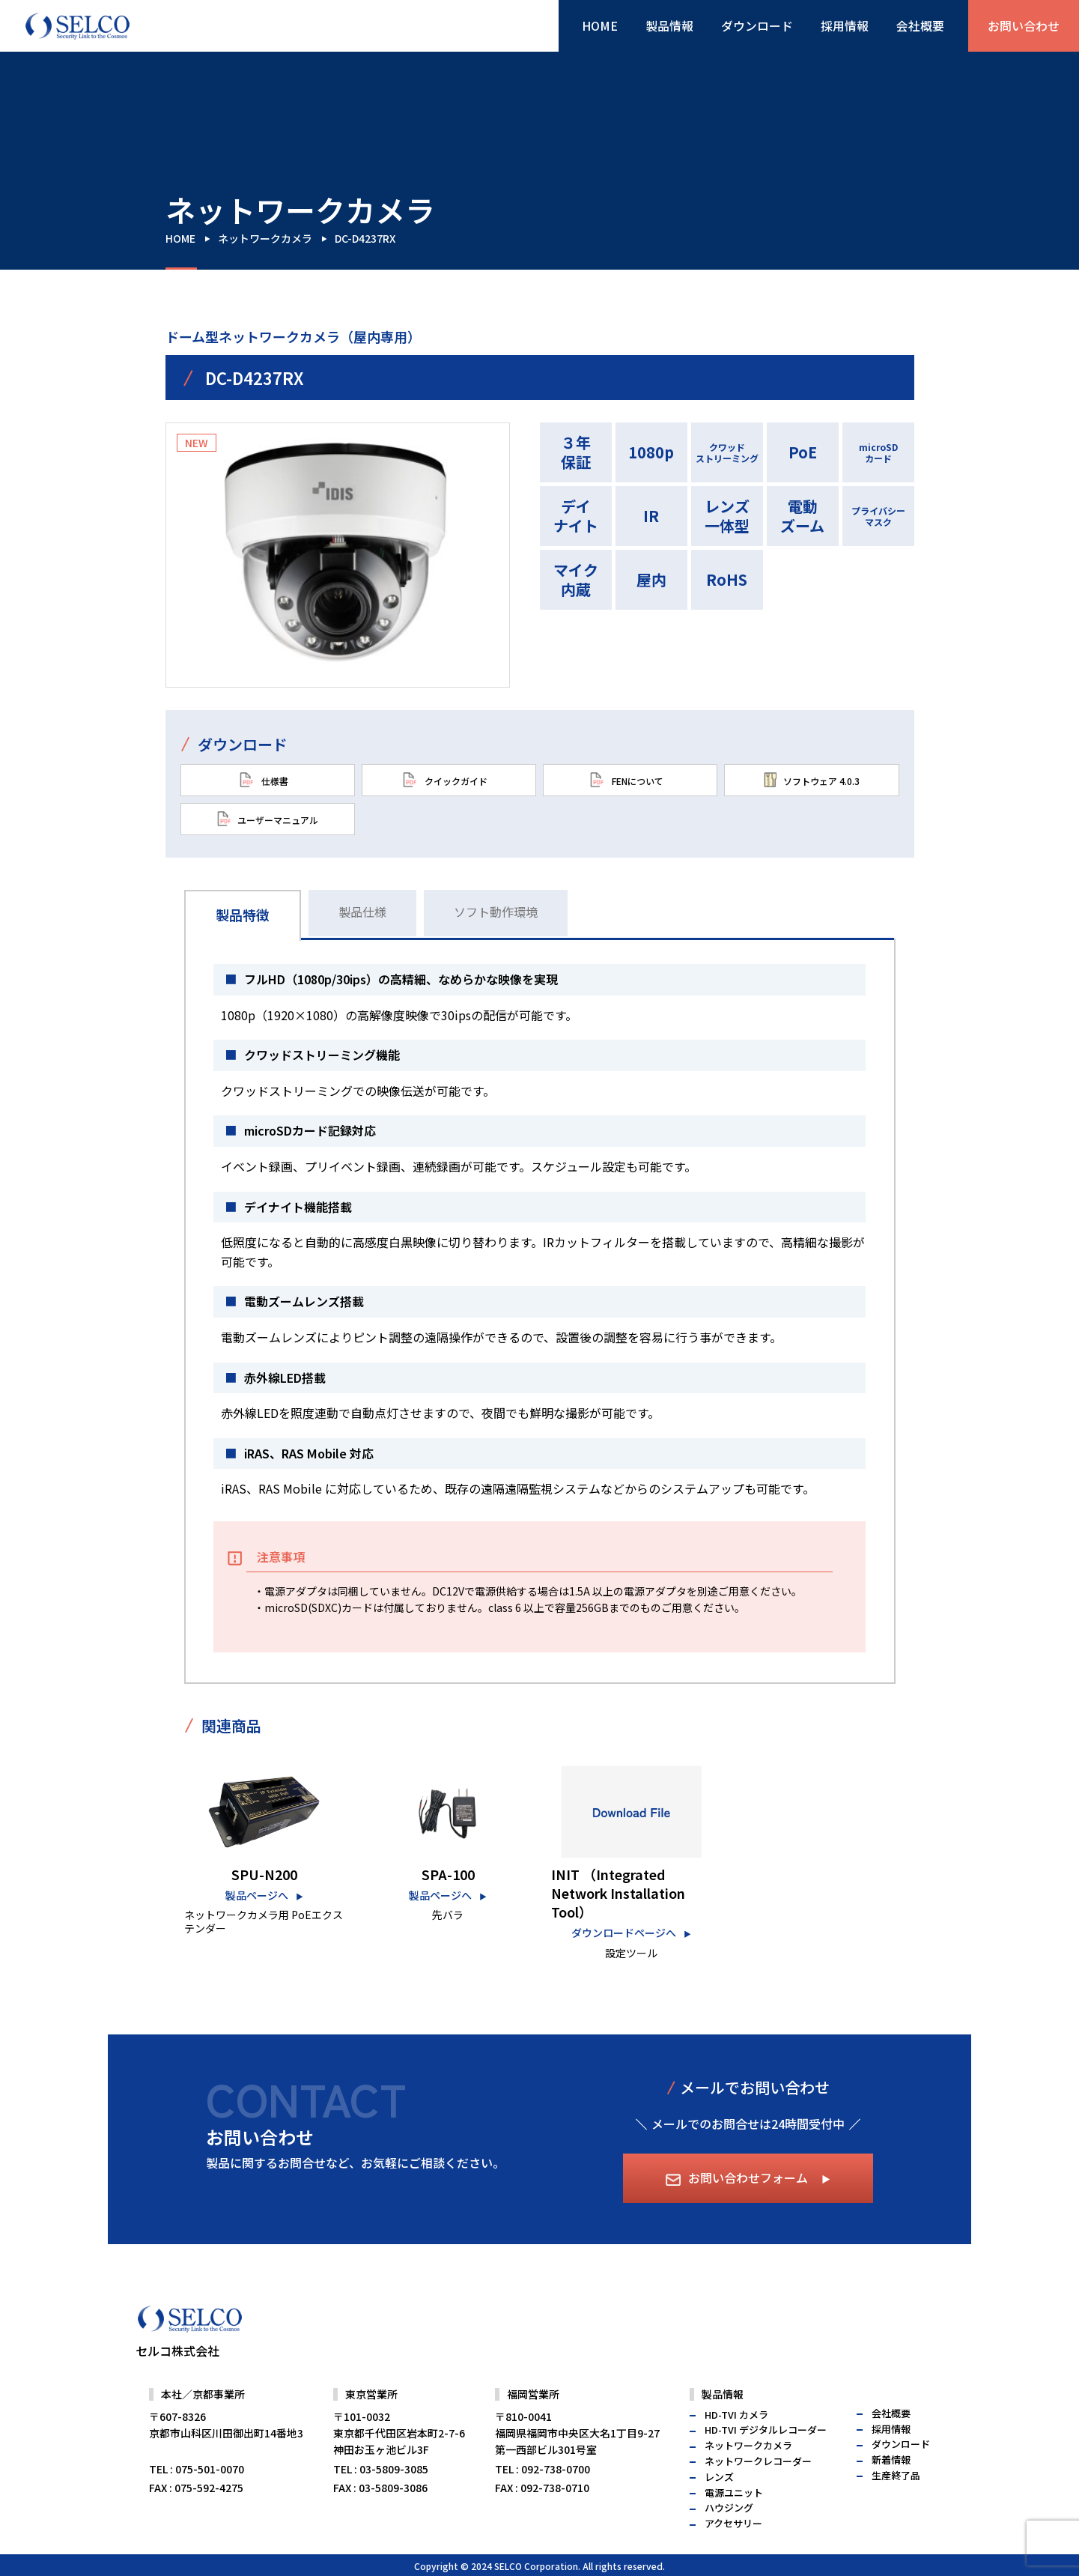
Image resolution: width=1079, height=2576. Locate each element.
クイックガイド (444, 780)
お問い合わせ (1024, 25)
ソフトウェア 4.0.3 (811, 779)
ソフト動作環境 (496, 912)
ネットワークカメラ (265, 238)
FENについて (626, 780)
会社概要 (920, 25)
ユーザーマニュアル (267, 818)
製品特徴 (243, 914)
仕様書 (263, 780)
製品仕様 (362, 912)
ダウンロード (757, 25)
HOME (600, 25)
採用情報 (845, 25)
